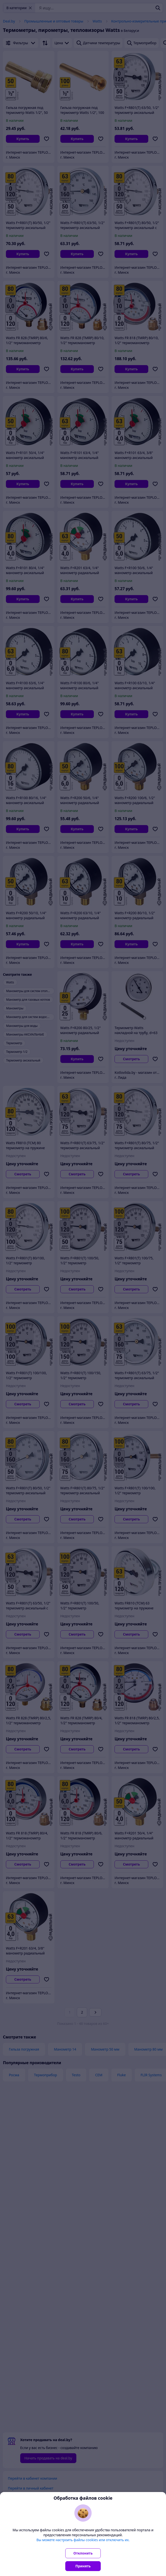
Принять (83, 2566)
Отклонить (83, 2553)
